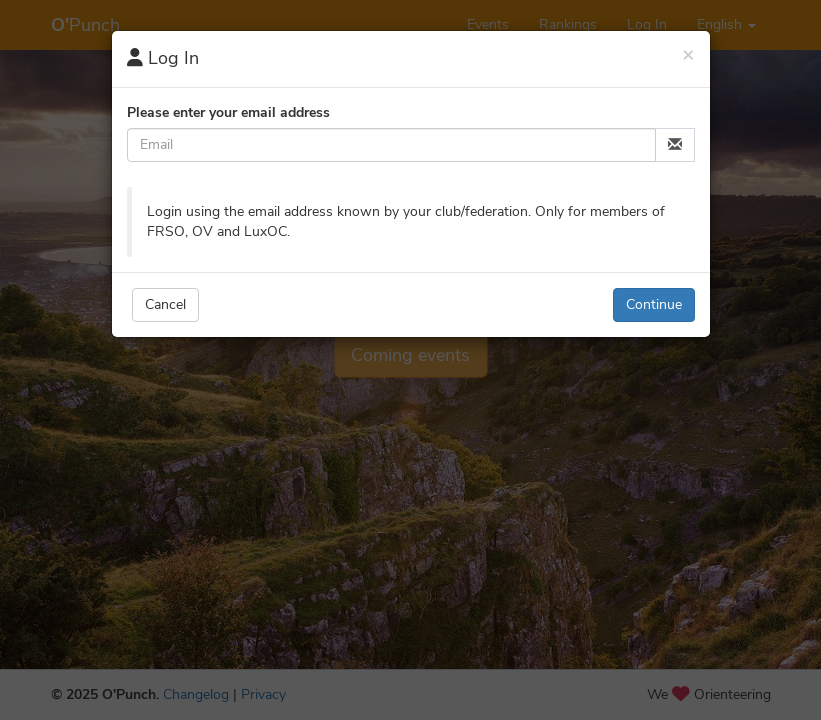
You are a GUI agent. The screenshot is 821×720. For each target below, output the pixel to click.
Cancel (165, 304)
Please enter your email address (228, 112)
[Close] (688, 54)
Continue (654, 304)
